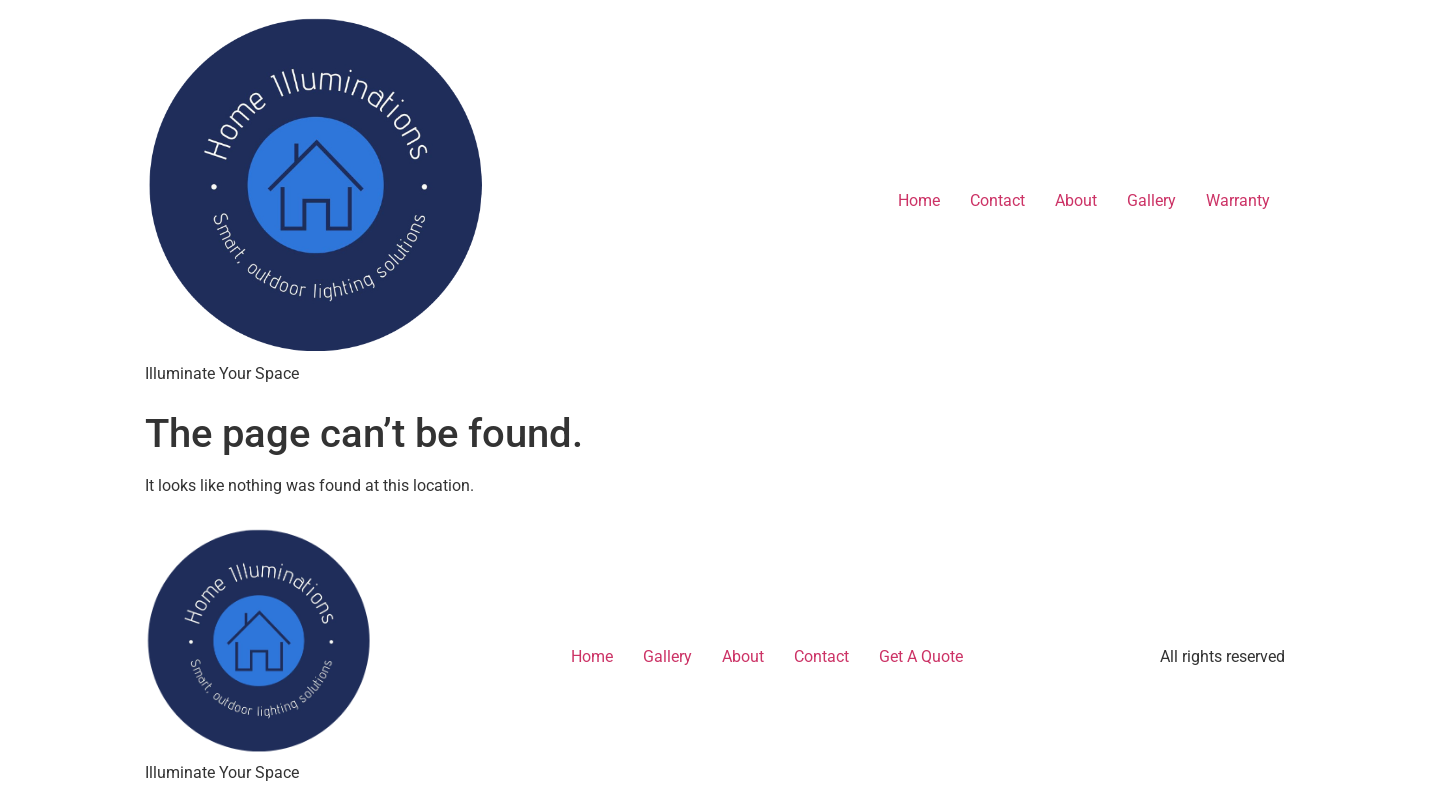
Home (919, 200)
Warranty (1238, 200)
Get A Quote (921, 656)
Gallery (1151, 200)
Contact (997, 200)
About (1076, 200)
